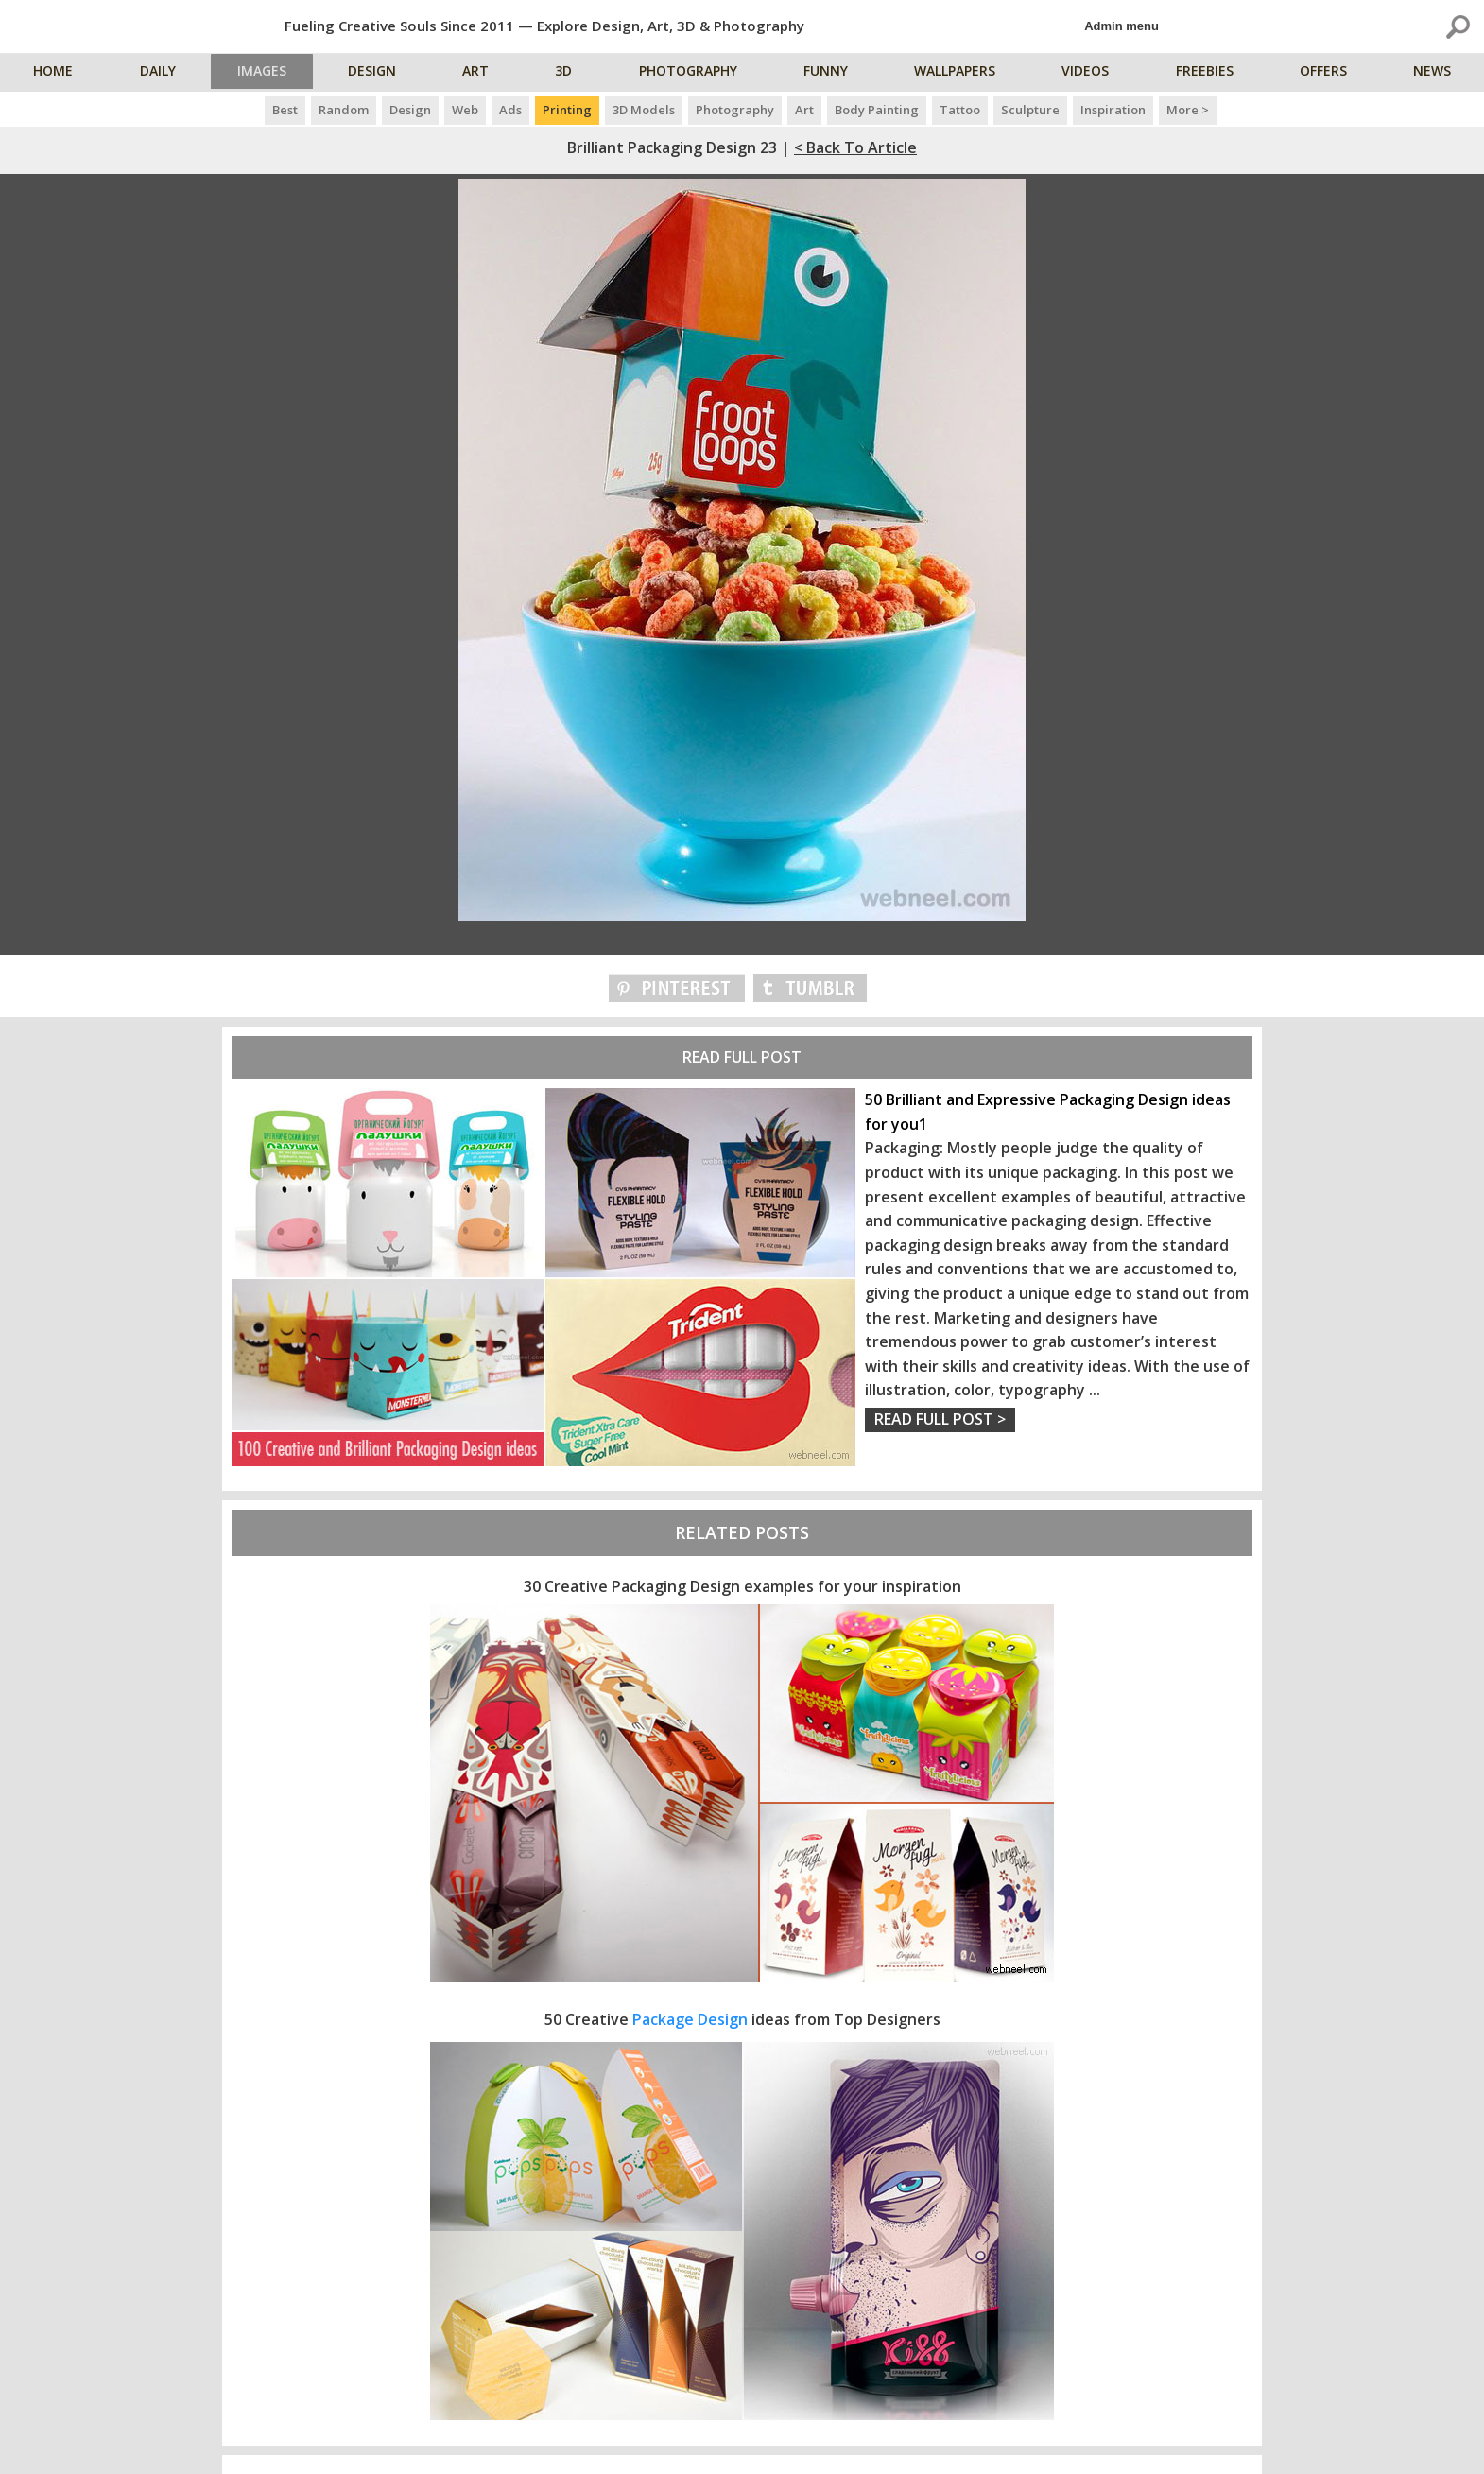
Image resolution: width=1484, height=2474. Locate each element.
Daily (158, 73)
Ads (510, 109)
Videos (1089, 73)
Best (285, 109)
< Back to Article (855, 147)
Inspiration (1113, 109)
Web (465, 109)
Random (344, 109)
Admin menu (1121, 26)
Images (266, 73)
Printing (567, 109)
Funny (831, 73)
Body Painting (877, 109)
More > (1187, 109)
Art (484, 73)
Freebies (1207, 73)
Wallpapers (959, 73)
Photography (695, 73)
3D (570, 73)
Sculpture (1030, 109)
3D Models (644, 109)
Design (380, 73)
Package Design (690, 2019)
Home (55, 73)
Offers (1326, 73)
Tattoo (960, 109)
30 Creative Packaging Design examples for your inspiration (742, 1586)
